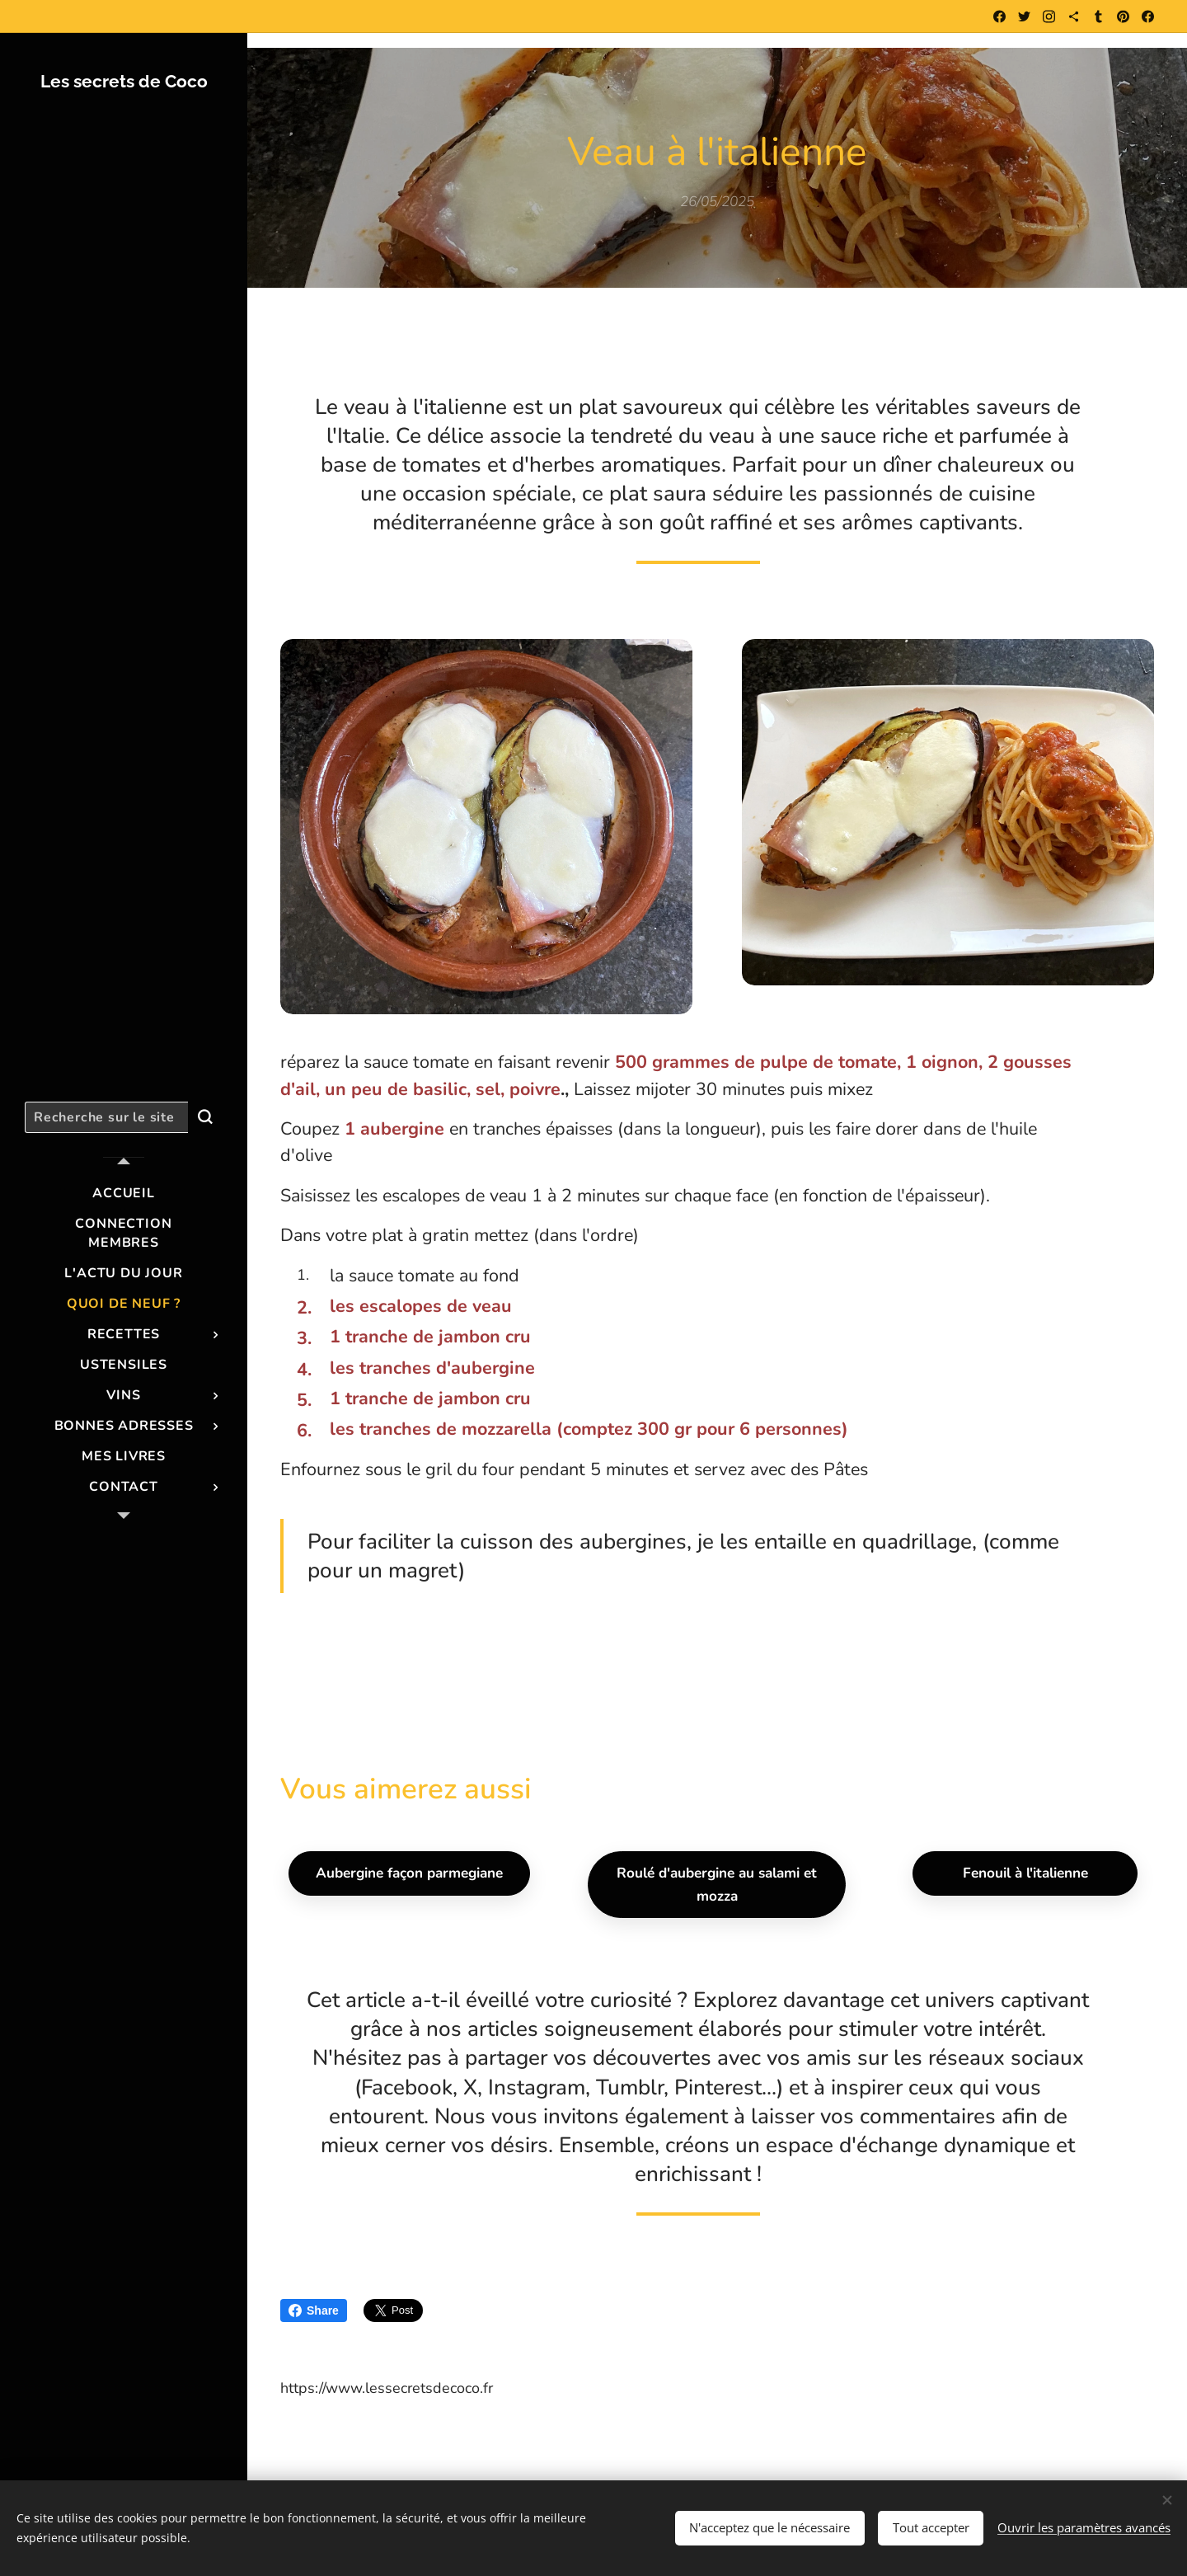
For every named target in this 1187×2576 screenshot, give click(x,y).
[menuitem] (123, 1193)
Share (314, 2310)
